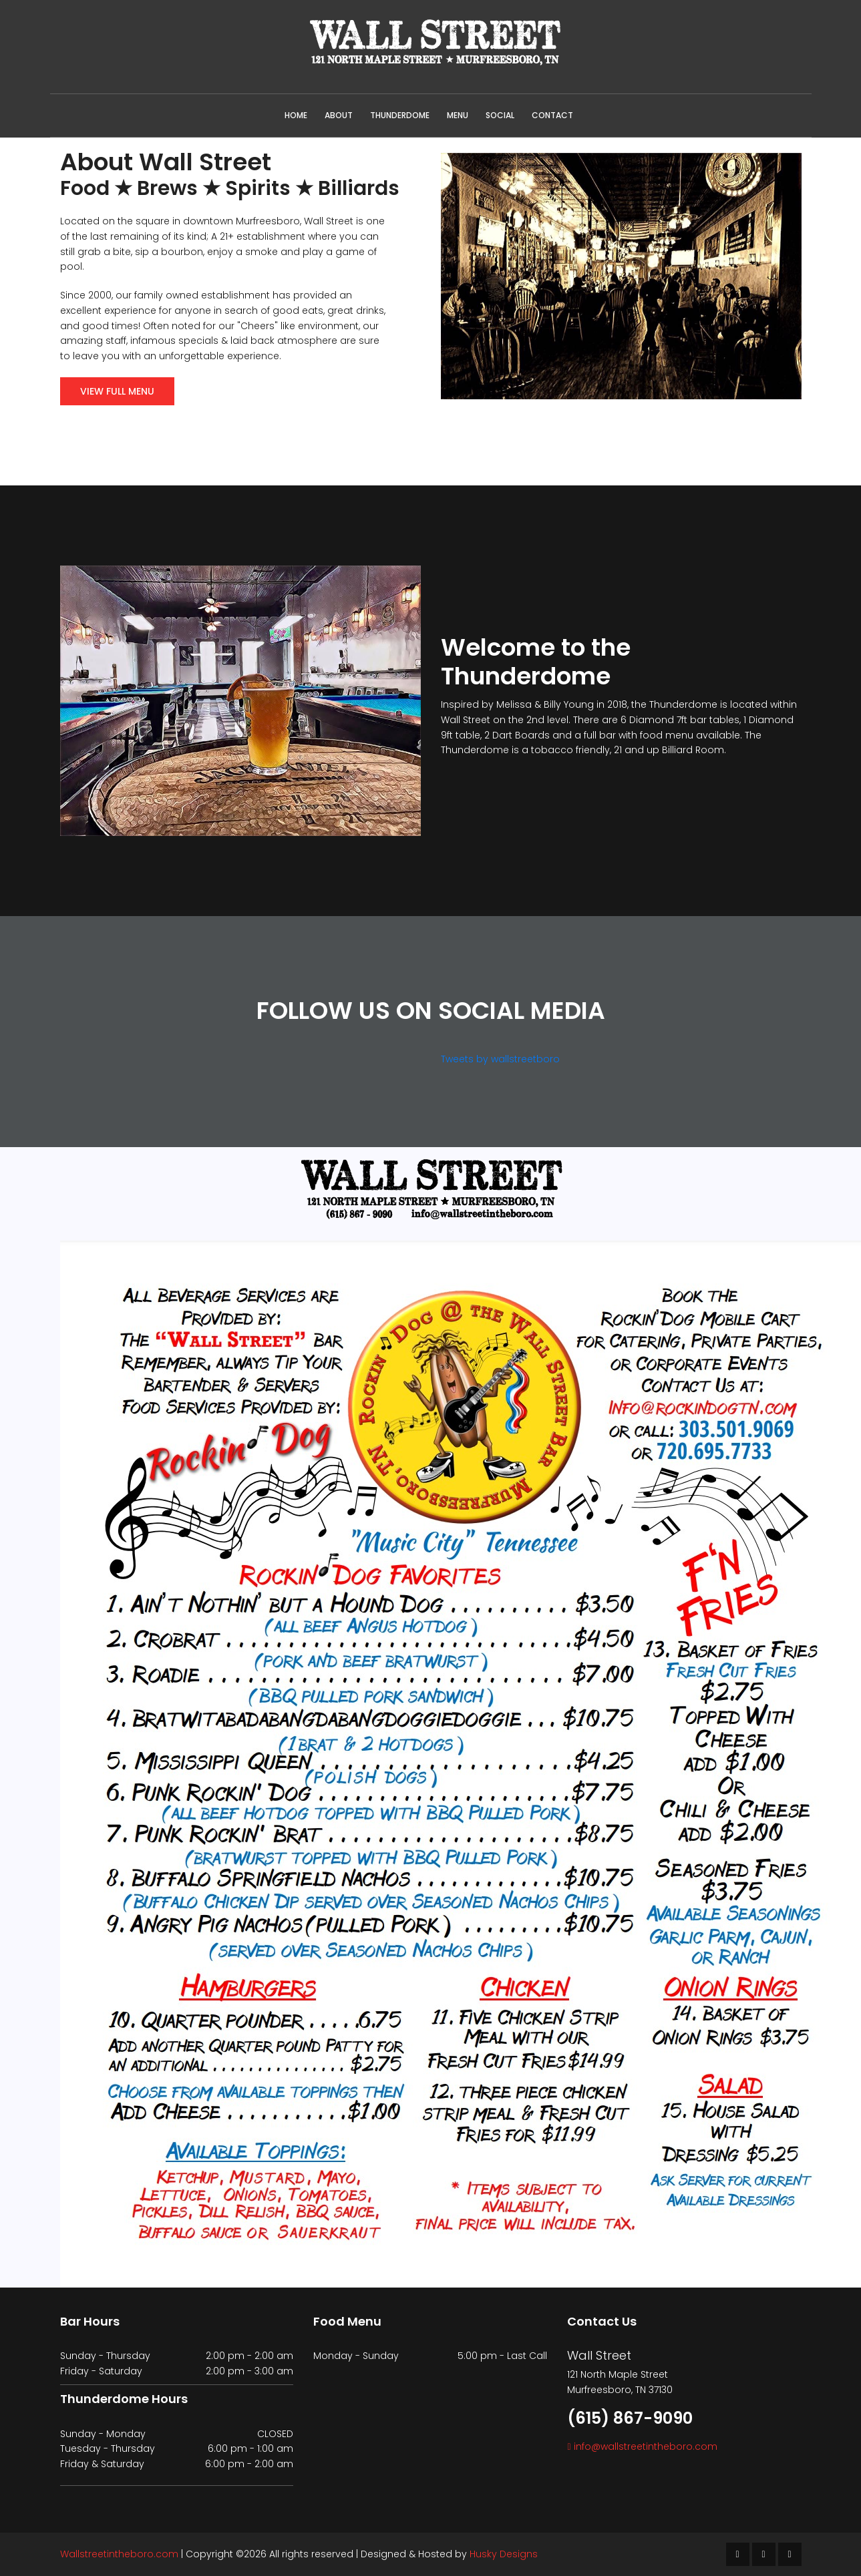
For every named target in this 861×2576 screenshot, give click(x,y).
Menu (457, 115)
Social (500, 115)
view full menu (117, 391)
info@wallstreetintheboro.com (645, 2446)
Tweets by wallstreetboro (500, 1059)
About (339, 115)
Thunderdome (399, 115)
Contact (552, 115)
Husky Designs (504, 2554)
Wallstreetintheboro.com (119, 2554)
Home (296, 115)
